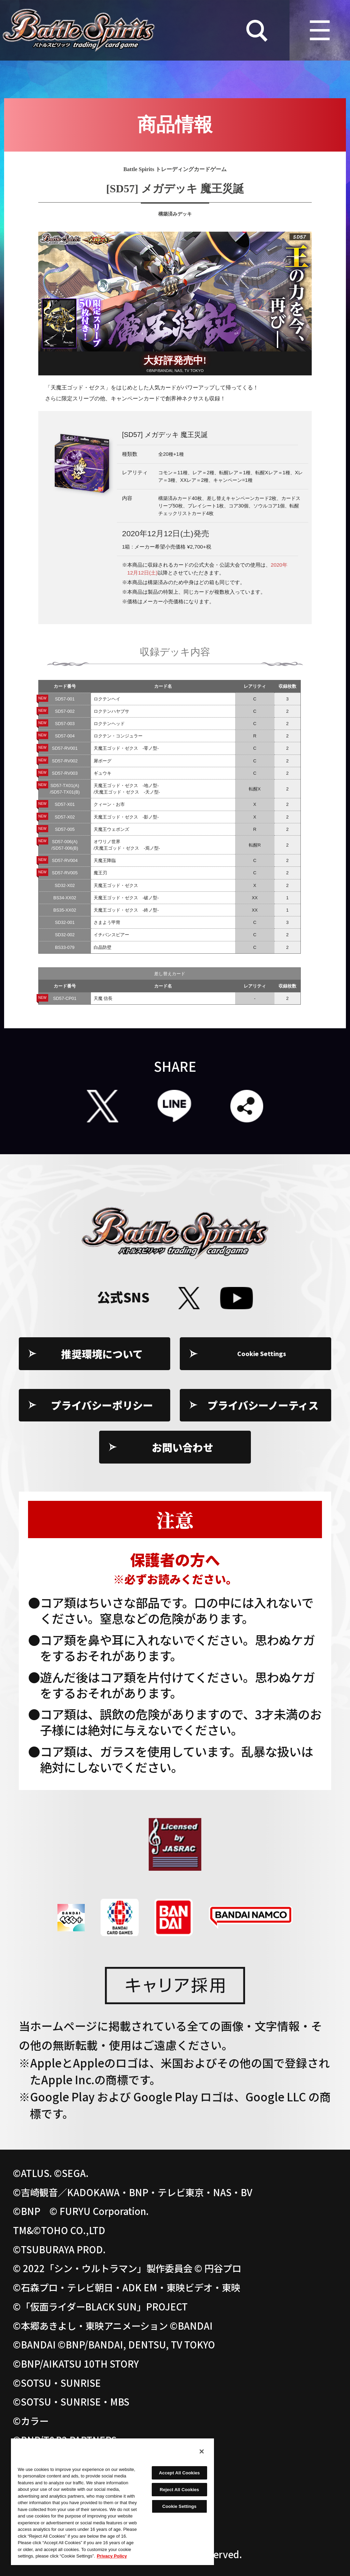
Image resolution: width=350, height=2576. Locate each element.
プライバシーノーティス (263, 1405)
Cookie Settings (263, 1353)
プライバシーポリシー (102, 1405)
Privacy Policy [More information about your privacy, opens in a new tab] (112, 2556)
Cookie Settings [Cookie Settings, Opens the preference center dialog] (179, 2506)
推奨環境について (102, 1353)
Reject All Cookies (179, 2489)
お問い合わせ (182, 1447)
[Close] (201, 2451)
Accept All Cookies (179, 2472)
